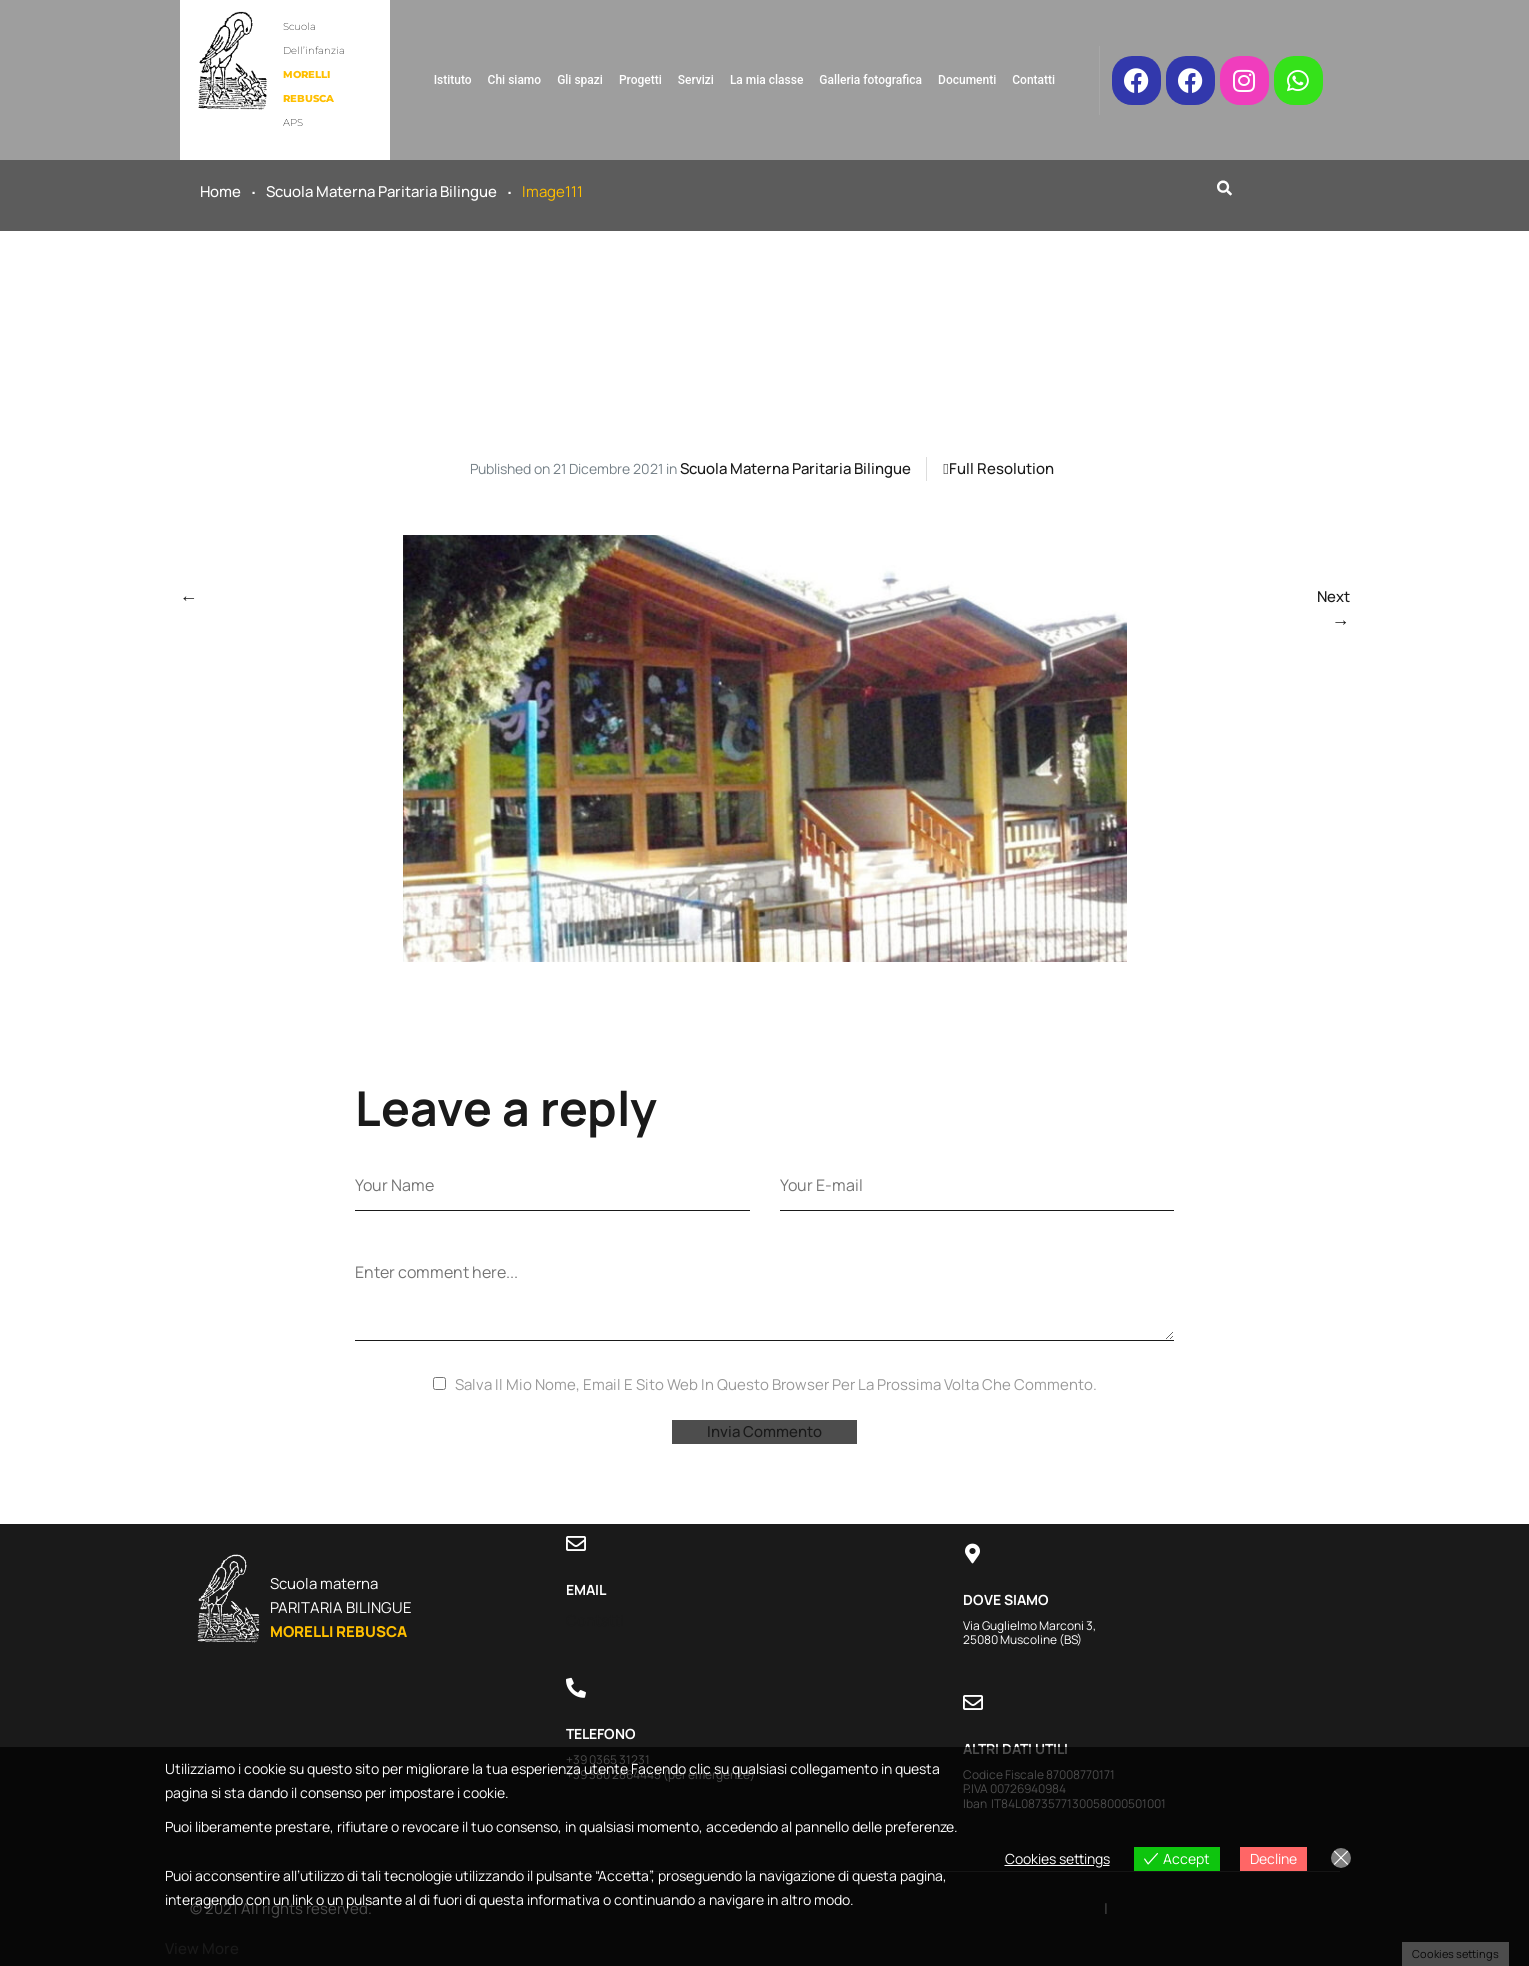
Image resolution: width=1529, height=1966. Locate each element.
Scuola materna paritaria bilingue (381, 191)
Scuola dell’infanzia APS (314, 74)
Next (1333, 596)
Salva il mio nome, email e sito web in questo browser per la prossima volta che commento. (776, 1384)
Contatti (1033, 80)
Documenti (967, 80)
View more (202, 1948)
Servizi (696, 80)
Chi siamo (515, 80)
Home (220, 191)
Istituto (453, 80)
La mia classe (766, 80)
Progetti (640, 80)
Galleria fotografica (870, 80)
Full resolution (1001, 468)
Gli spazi (580, 80)
